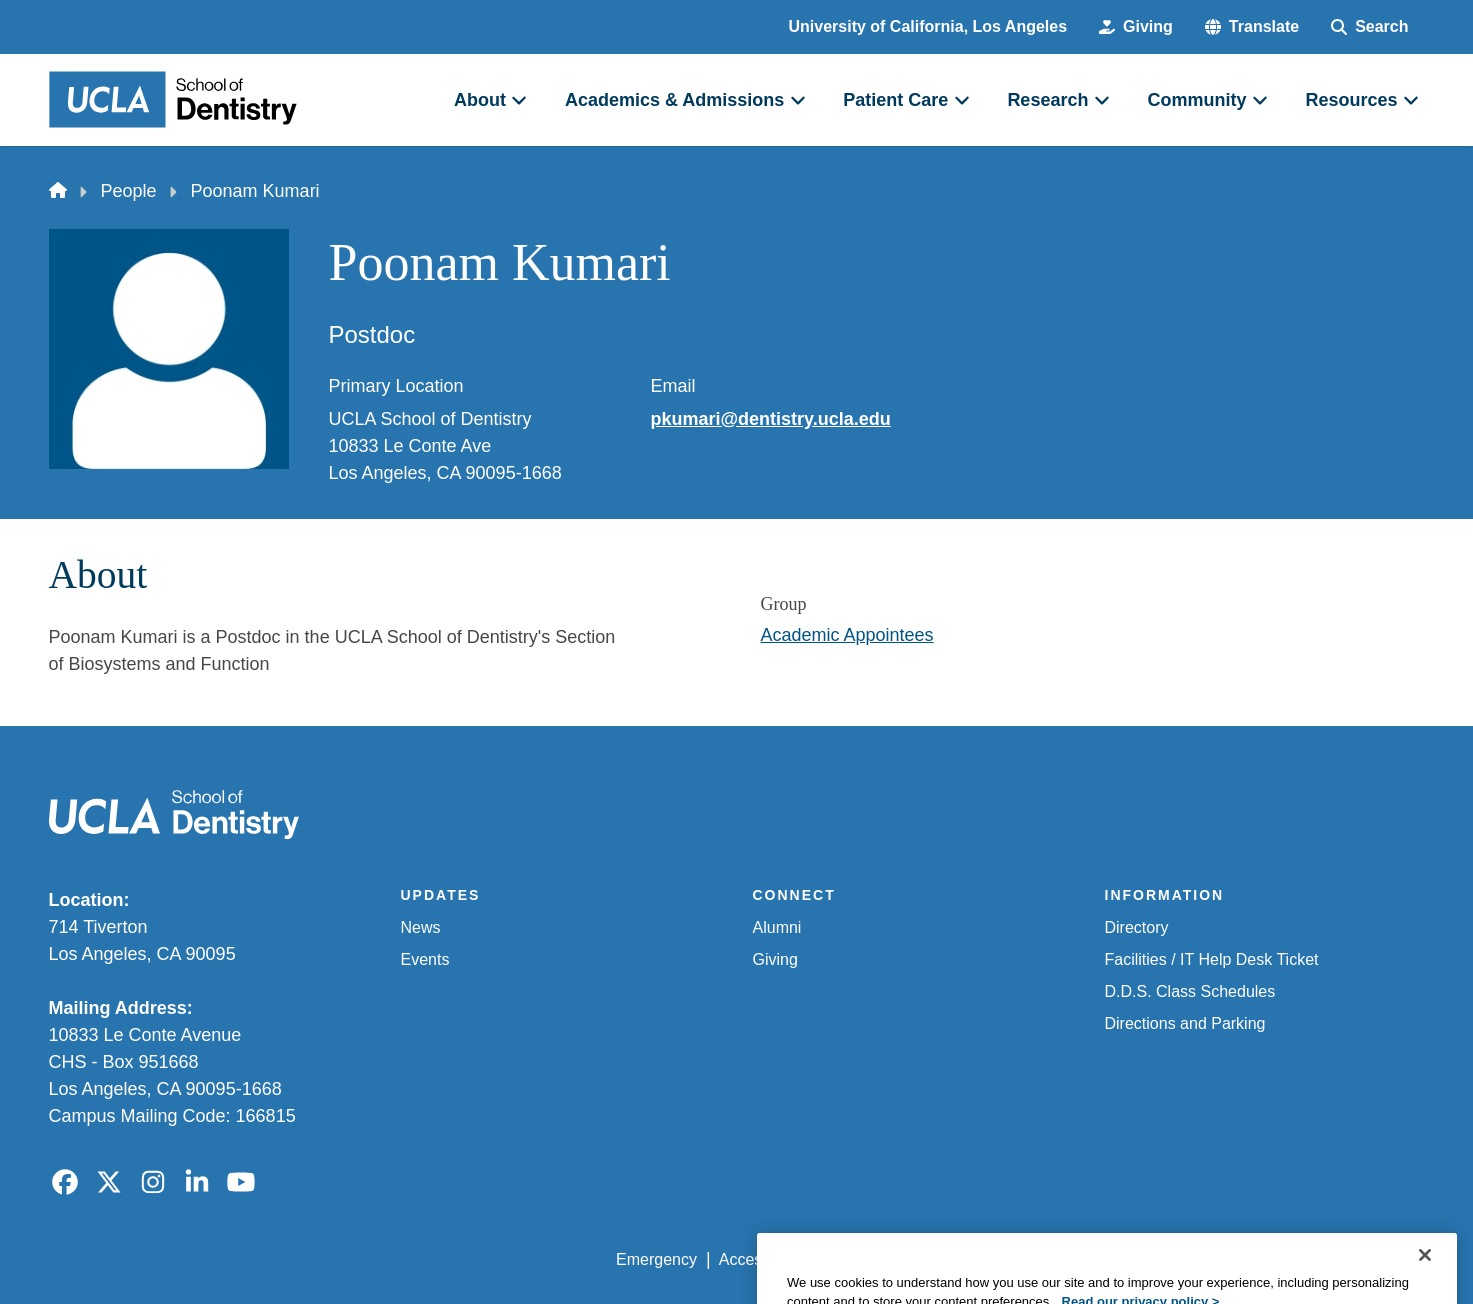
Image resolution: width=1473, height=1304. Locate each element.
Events (425, 959)
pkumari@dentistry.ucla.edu (771, 419)
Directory (1137, 927)
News (421, 927)
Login (1235, 1259)
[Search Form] (1369, 27)
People (129, 191)
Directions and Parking (1185, 1023)
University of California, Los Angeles (928, 26)
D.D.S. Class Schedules (1190, 991)
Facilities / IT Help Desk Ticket (1212, 959)
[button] (1252, 27)
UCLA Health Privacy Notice (1094, 1259)
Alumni (777, 927)
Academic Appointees (847, 635)
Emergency (656, 1259)
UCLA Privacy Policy (901, 1259)
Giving (775, 959)
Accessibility (762, 1259)
